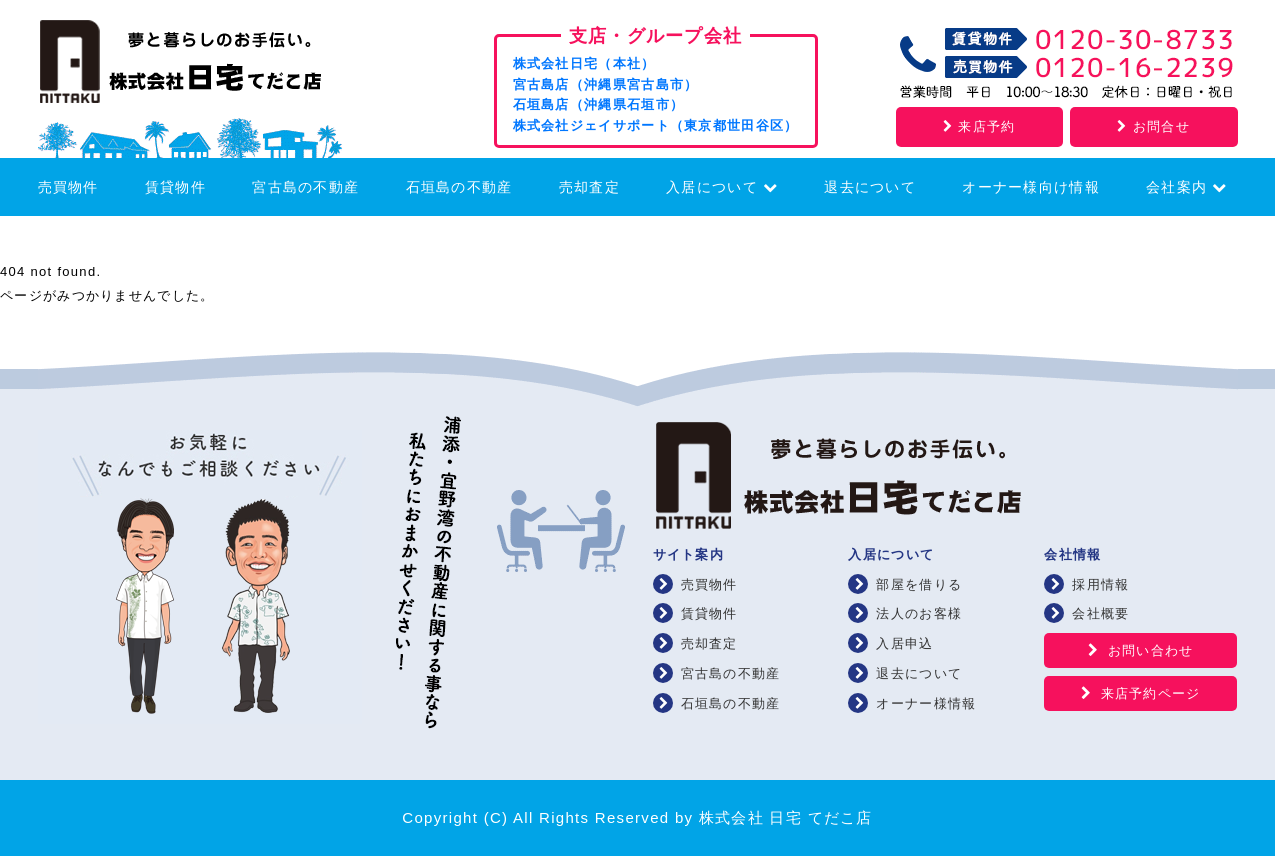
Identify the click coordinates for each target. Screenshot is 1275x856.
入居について (722, 187)
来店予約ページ (1151, 693)
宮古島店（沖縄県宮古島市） (606, 84)
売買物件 (68, 187)
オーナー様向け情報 (1031, 187)
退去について (870, 187)
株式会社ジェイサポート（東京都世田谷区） (656, 125)
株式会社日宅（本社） (584, 63)
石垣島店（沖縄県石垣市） (599, 104)
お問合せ (1153, 126)
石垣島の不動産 (459, 187)
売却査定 (589, 187)
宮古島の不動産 (305, 187)
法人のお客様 (919, 613)
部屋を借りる (919, 584)
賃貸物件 (175, 187)
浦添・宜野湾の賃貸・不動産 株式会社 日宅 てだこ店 (208, 66)
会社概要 (1100, 613)
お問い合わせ (1151, 650)
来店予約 (979, 126)
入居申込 (904, 643)
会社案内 (1186, 187)
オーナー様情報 (926, 703)
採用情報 (1100, 584)
